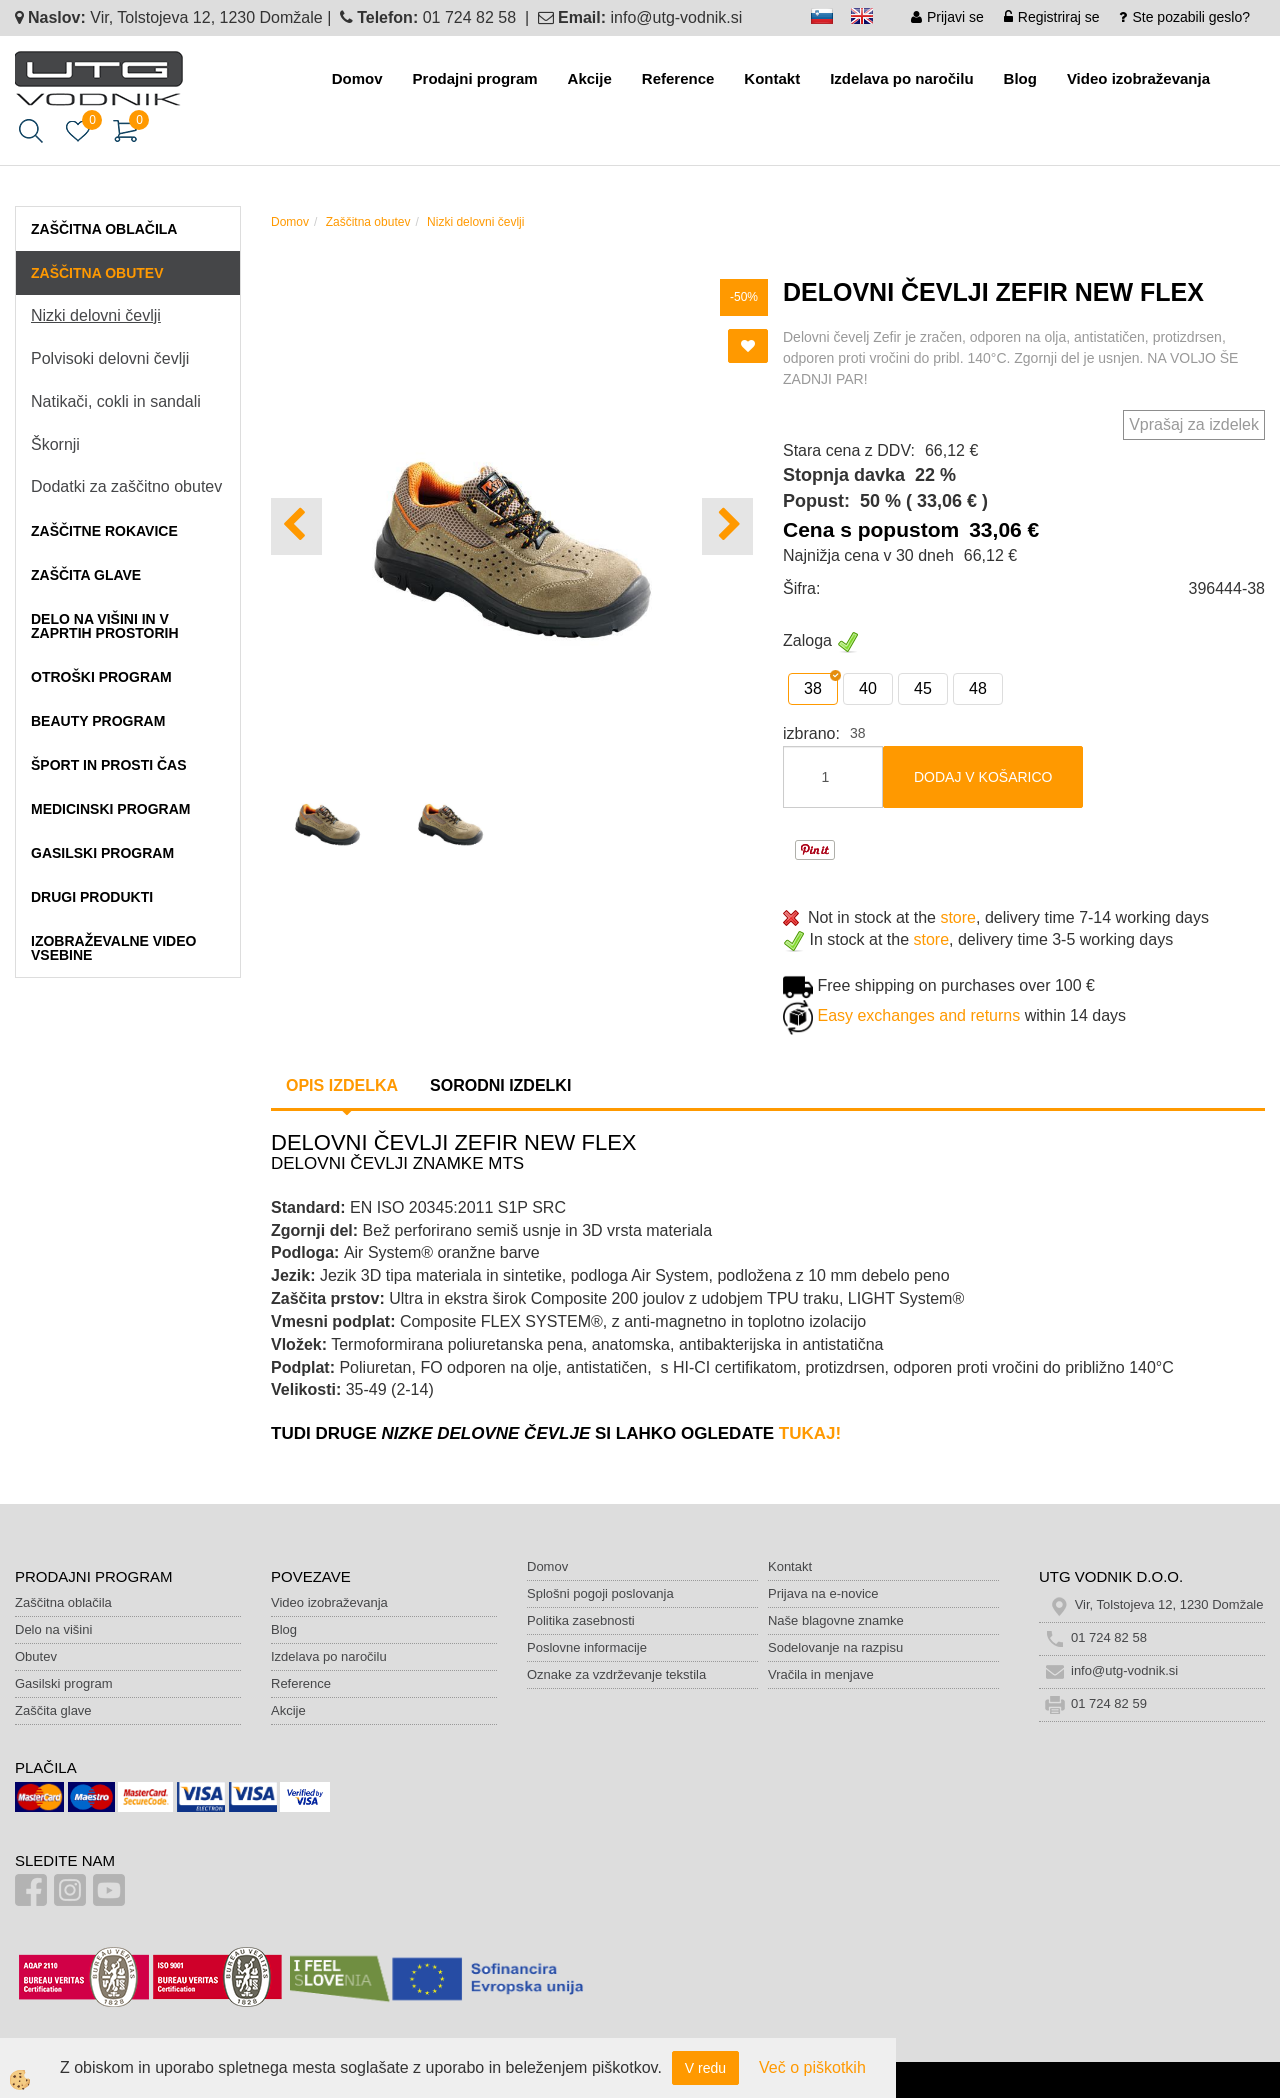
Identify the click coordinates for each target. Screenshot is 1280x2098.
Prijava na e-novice (823, 1593)
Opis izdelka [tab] (342, 1085)
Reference (678, 78)
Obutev (36, 1656)
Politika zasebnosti (581, 1620)
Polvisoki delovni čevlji (110, 358)
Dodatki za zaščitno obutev (126, 486)
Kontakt (772, 78)
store (958, 917)
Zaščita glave (53, 1710)
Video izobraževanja (1138, 78)
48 (978, 688)
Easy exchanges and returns (918, 1015)
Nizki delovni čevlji (96, 315)
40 (868, 688)
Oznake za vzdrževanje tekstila (616, 1674)
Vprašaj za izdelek (1194, 424)
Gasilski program (64, 1683)
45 (923, 688)
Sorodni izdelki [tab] (500, 1085)
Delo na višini (53, 1629)
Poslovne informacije (587, 1647)
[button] (727, 526)
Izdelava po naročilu (901, 78)
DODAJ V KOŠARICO (983, 777)
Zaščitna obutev (368, 222)
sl (831, 19)
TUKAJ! (810, 1433)
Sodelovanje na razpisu (835, 1647)
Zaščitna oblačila (63, 1602)
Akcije (590, 78)
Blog (1020, 78)
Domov (357, 78)
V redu (705, 2068)
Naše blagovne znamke (836, 1620)
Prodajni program (475, 78)
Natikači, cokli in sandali (116, 401)
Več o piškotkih (812, 2067)
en (871, 19)
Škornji (55, 444)
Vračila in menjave (821, 1674)
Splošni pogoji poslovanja (600, 1593)
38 (813, 688)
